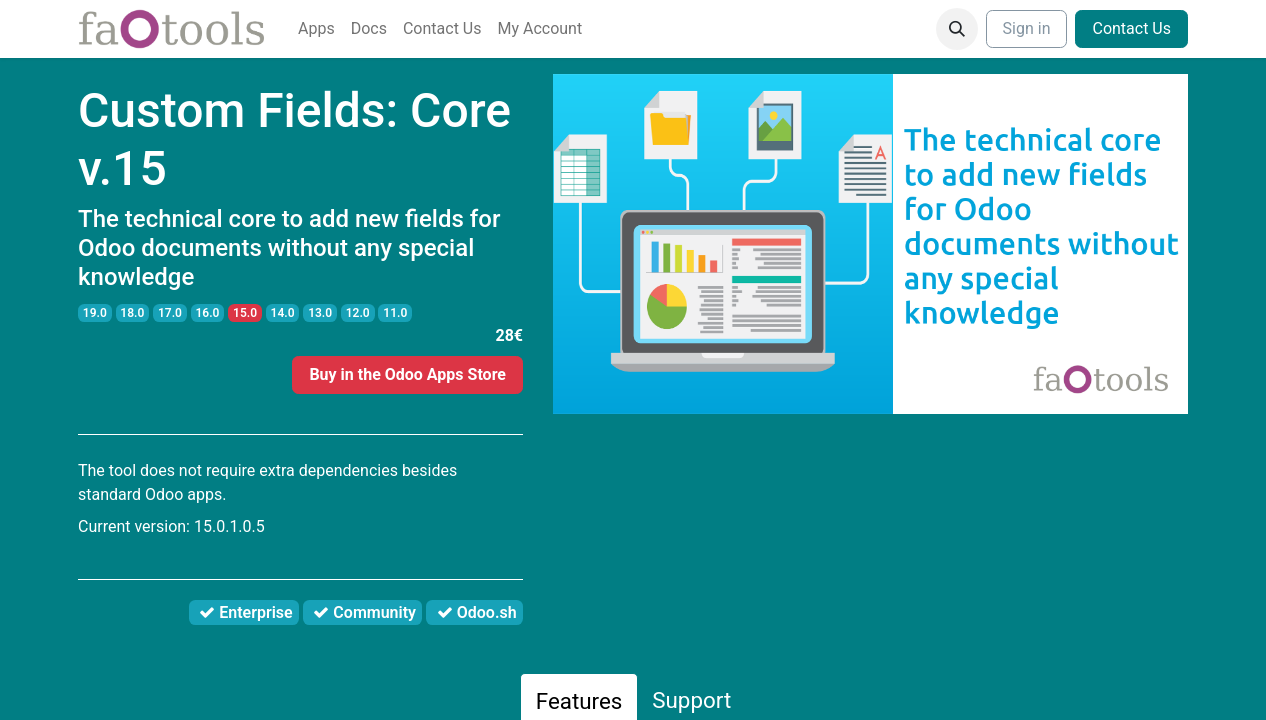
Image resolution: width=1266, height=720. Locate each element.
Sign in (1027, 28)
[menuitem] (316, 29)
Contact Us (1131, 28)
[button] (957, 29)
